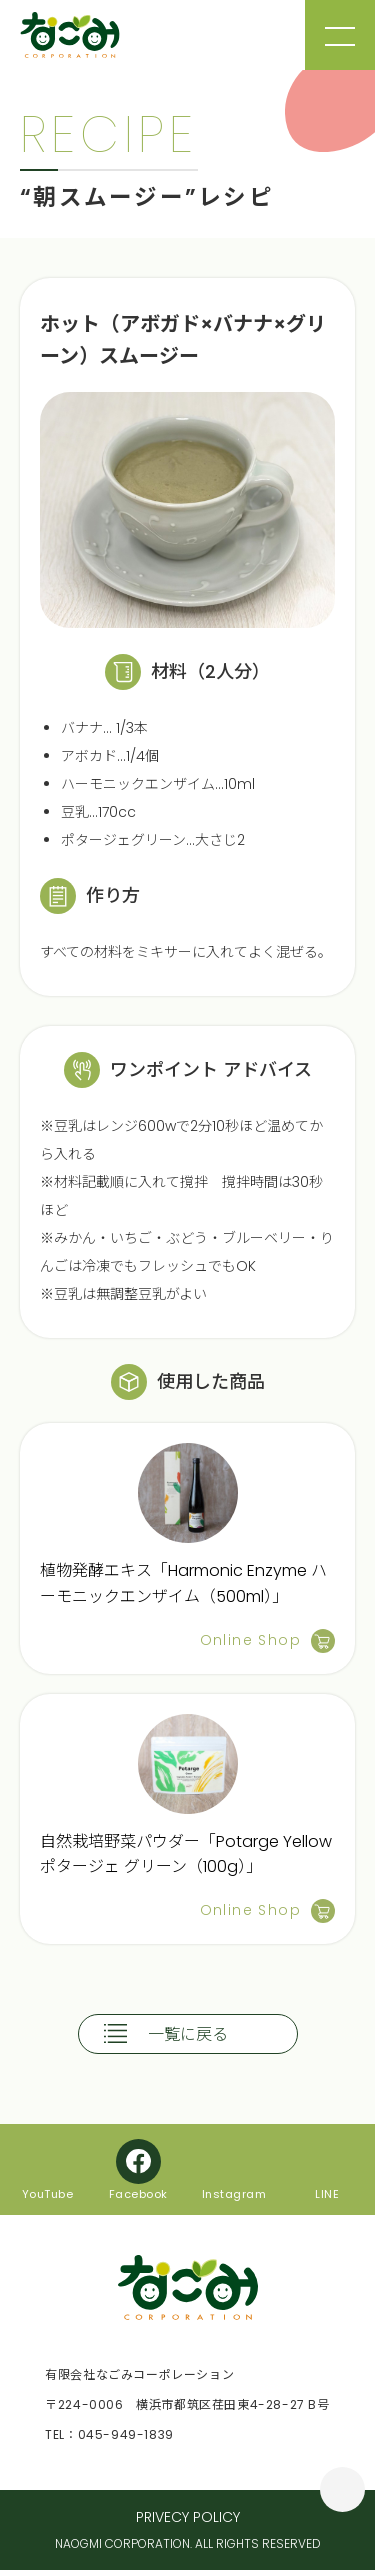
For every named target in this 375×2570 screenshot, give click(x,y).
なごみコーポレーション (70, 35)
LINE (327, 2193)
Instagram (234, 2193)
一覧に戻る (188, 2034)
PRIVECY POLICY (188, 2517)
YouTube (48, 2193)
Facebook (138, 2193)
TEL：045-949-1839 (109, 2434)
